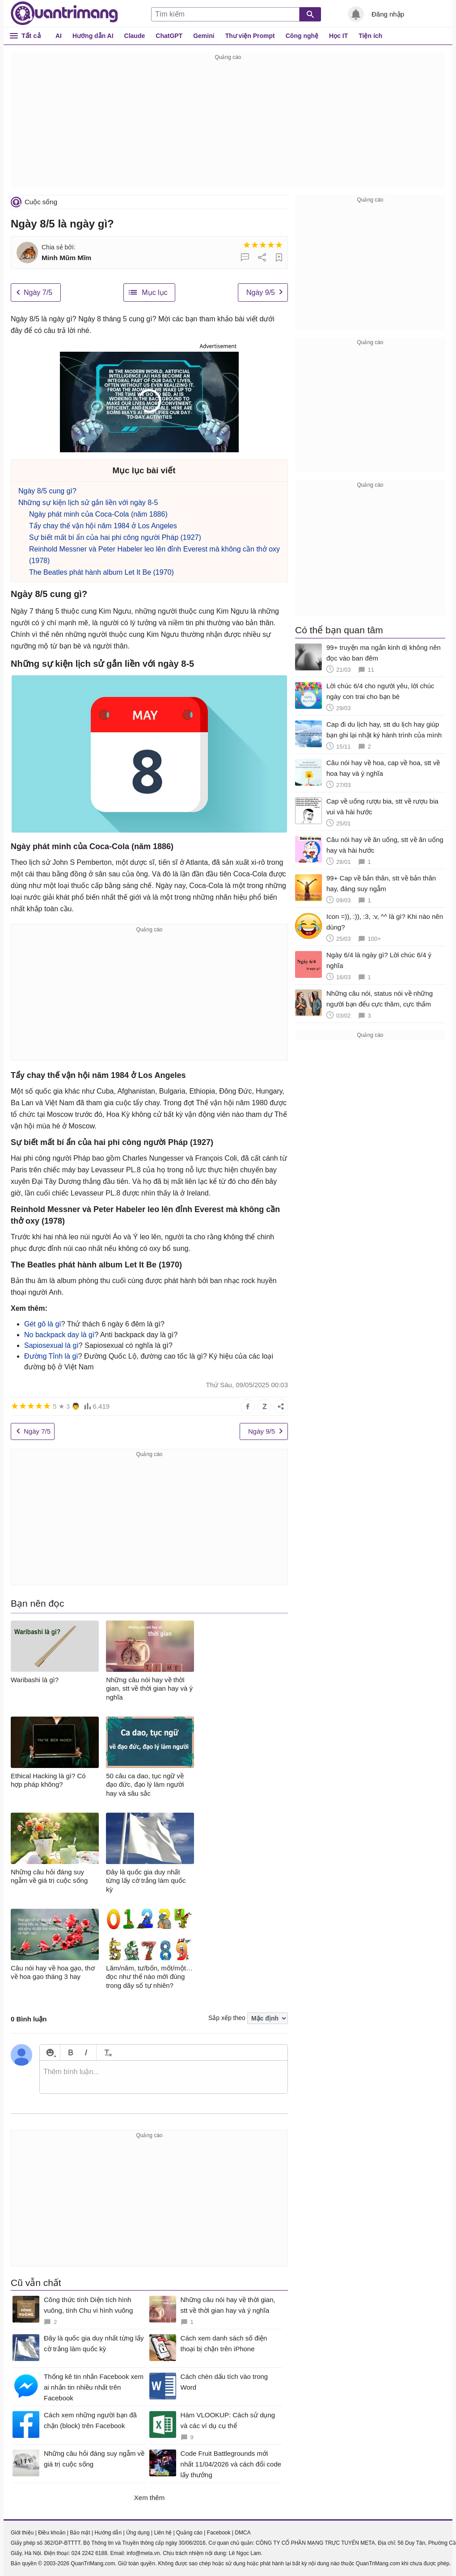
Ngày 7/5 (38, 292)
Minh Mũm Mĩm (66, 257)
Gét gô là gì (42, 1324)
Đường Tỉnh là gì (51, 1356)
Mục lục (154, 292)
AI (58, 35)
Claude (134, 35)
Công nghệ (302, 35)
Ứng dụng (138, 2533)
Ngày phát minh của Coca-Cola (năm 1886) (98, 514)
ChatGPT (169, 35)
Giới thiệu (22, 2533)
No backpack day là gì (59, 1335)
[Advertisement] (228, 125)
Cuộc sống (41, 202)
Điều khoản (51, 2533)
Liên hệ (163, 2533)
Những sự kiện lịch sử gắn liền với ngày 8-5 (88, 502)
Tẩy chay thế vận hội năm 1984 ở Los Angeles (103, 526)
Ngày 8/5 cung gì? (47, 491)
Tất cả (31, 35)
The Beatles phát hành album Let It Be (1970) (101, 572)
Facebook (219, 2533)
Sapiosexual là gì (51, 1345)
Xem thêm (149, 2497)
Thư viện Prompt (250, 35)
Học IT (338, 35)
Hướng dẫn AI (93, 35)
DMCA (242, 2533)
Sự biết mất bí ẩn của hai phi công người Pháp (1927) (115, 537)
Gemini (203, 35)
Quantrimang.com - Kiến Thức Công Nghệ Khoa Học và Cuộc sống (64, 13)
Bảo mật (80, 2533)
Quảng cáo (189, 2533)
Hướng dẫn (108, 2533)
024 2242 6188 (89, 2553)
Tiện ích (370, 35)
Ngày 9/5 (260, 292)
